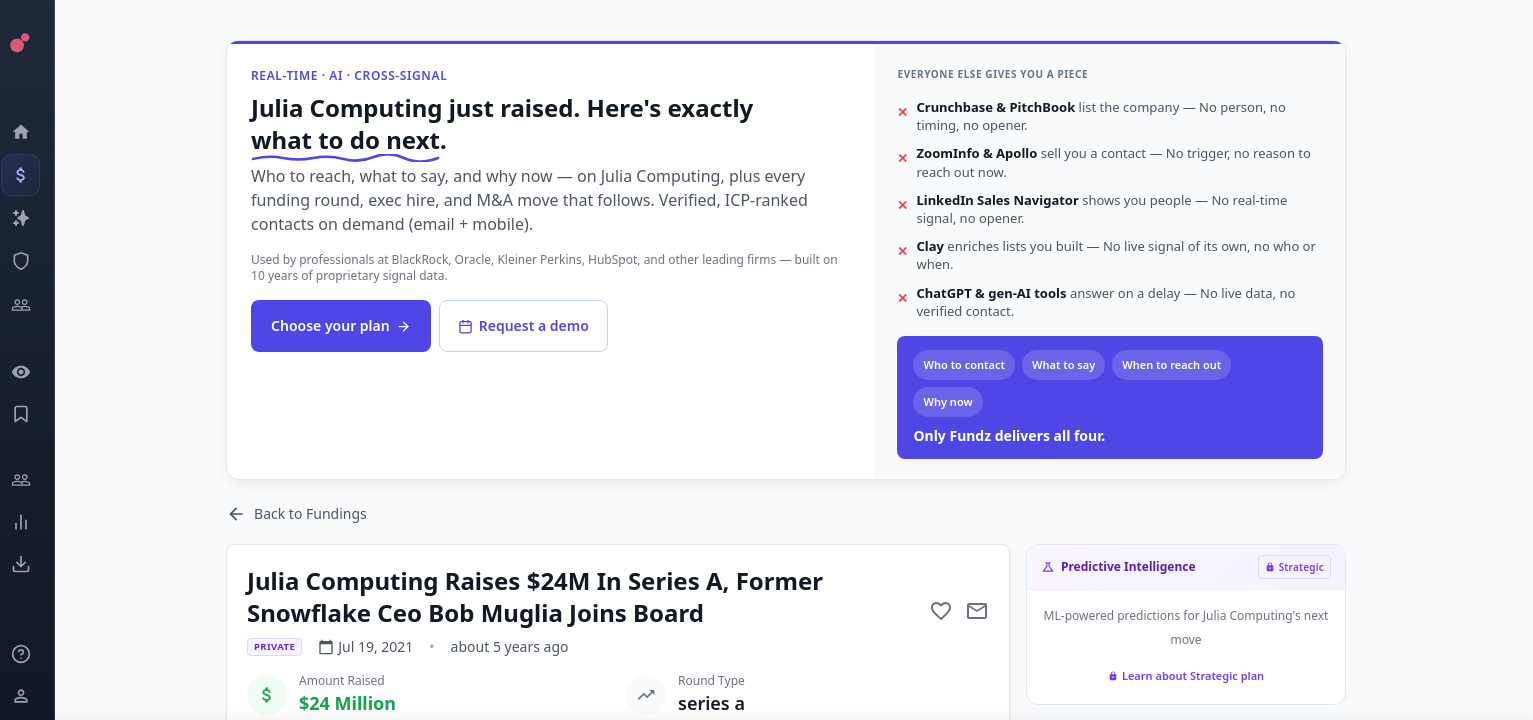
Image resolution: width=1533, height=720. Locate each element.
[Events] (35, 175)
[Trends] (35, 522)
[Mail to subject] (994, 611)
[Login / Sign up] (35, 696)
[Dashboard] (35, 132)
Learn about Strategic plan (1202, 675)
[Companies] (35, 218)
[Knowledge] (35, 654)
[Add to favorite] (958, 611)
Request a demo (539, 325)
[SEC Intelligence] (35, 261)
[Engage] (35, 480)
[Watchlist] (35, 372)
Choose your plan (358, 325)
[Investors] (35, 305)
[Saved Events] (35, 414)
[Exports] (35, 564)
